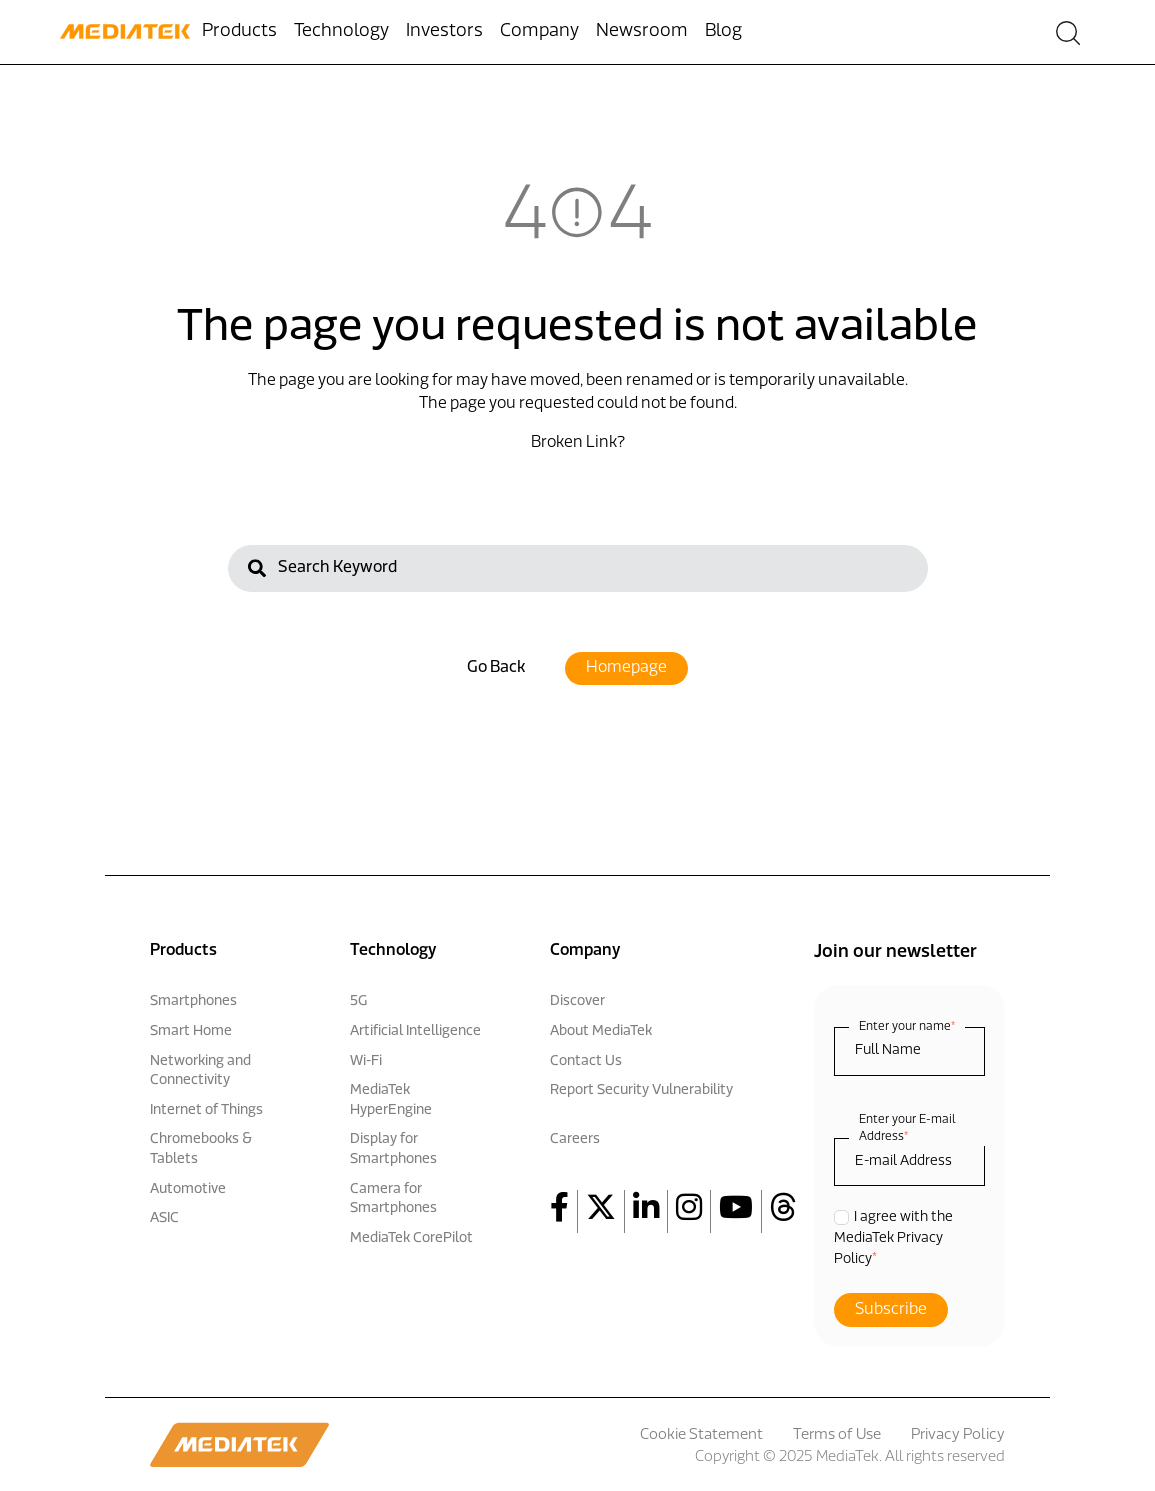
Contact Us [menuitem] (586, 1061)
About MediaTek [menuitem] (601, 1031)
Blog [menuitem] (723, 31)
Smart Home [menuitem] (191, 1031)
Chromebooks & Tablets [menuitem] (201, 1149)
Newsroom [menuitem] (642, 31)
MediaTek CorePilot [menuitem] (411, 1238)
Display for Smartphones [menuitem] (393, 1149)
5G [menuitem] (358, 1001)
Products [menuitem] (239, 31)
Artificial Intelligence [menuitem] (415, 1031)
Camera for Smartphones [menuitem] (393, 1199)
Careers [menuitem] (575, 1139)
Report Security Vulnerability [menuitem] (641, 1090)
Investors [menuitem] (444, 31)
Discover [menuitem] (577, 1001)
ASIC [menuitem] (164, 1218)
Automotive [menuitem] (188, 1189)
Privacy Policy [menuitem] (958, 1435)
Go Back (496, 668)
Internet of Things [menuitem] (206, 1110)
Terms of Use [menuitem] (837, 1435)
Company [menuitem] (539, 31)
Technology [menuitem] (341, 31)
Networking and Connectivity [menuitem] (200, 1071)
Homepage (626, 668)
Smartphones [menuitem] (193, 1001)
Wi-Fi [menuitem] (366, 1061)
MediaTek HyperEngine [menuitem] (391, 1100)
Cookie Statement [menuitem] (701, 1435)
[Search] (578, 568)
